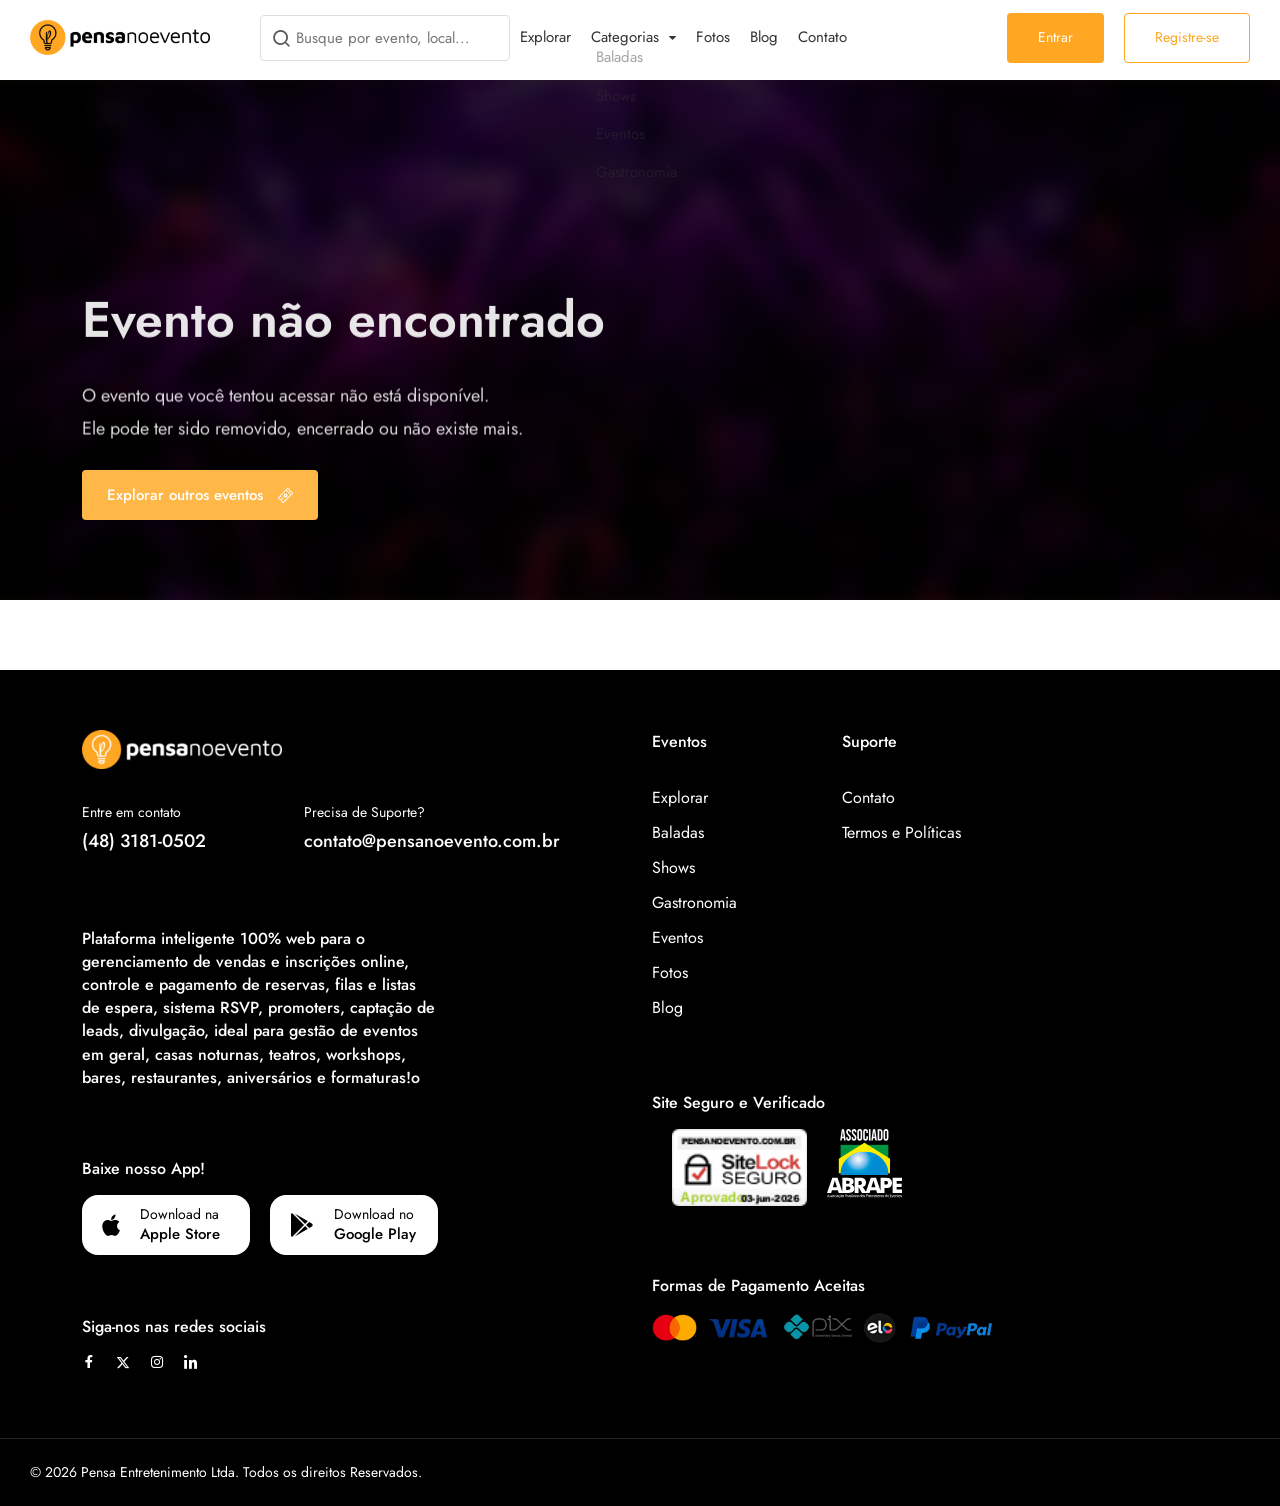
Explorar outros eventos (200, 495)
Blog (764, 37)
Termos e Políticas (901, 832)
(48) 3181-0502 (144, 841)
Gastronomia (694, 902)
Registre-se (1187, 37)
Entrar (1055, 37)
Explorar (545, 37)
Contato (822, 37)
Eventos (677, 937)
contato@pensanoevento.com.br (432, 841)
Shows (673, 867)
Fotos (713, 37)
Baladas (678, 832)
